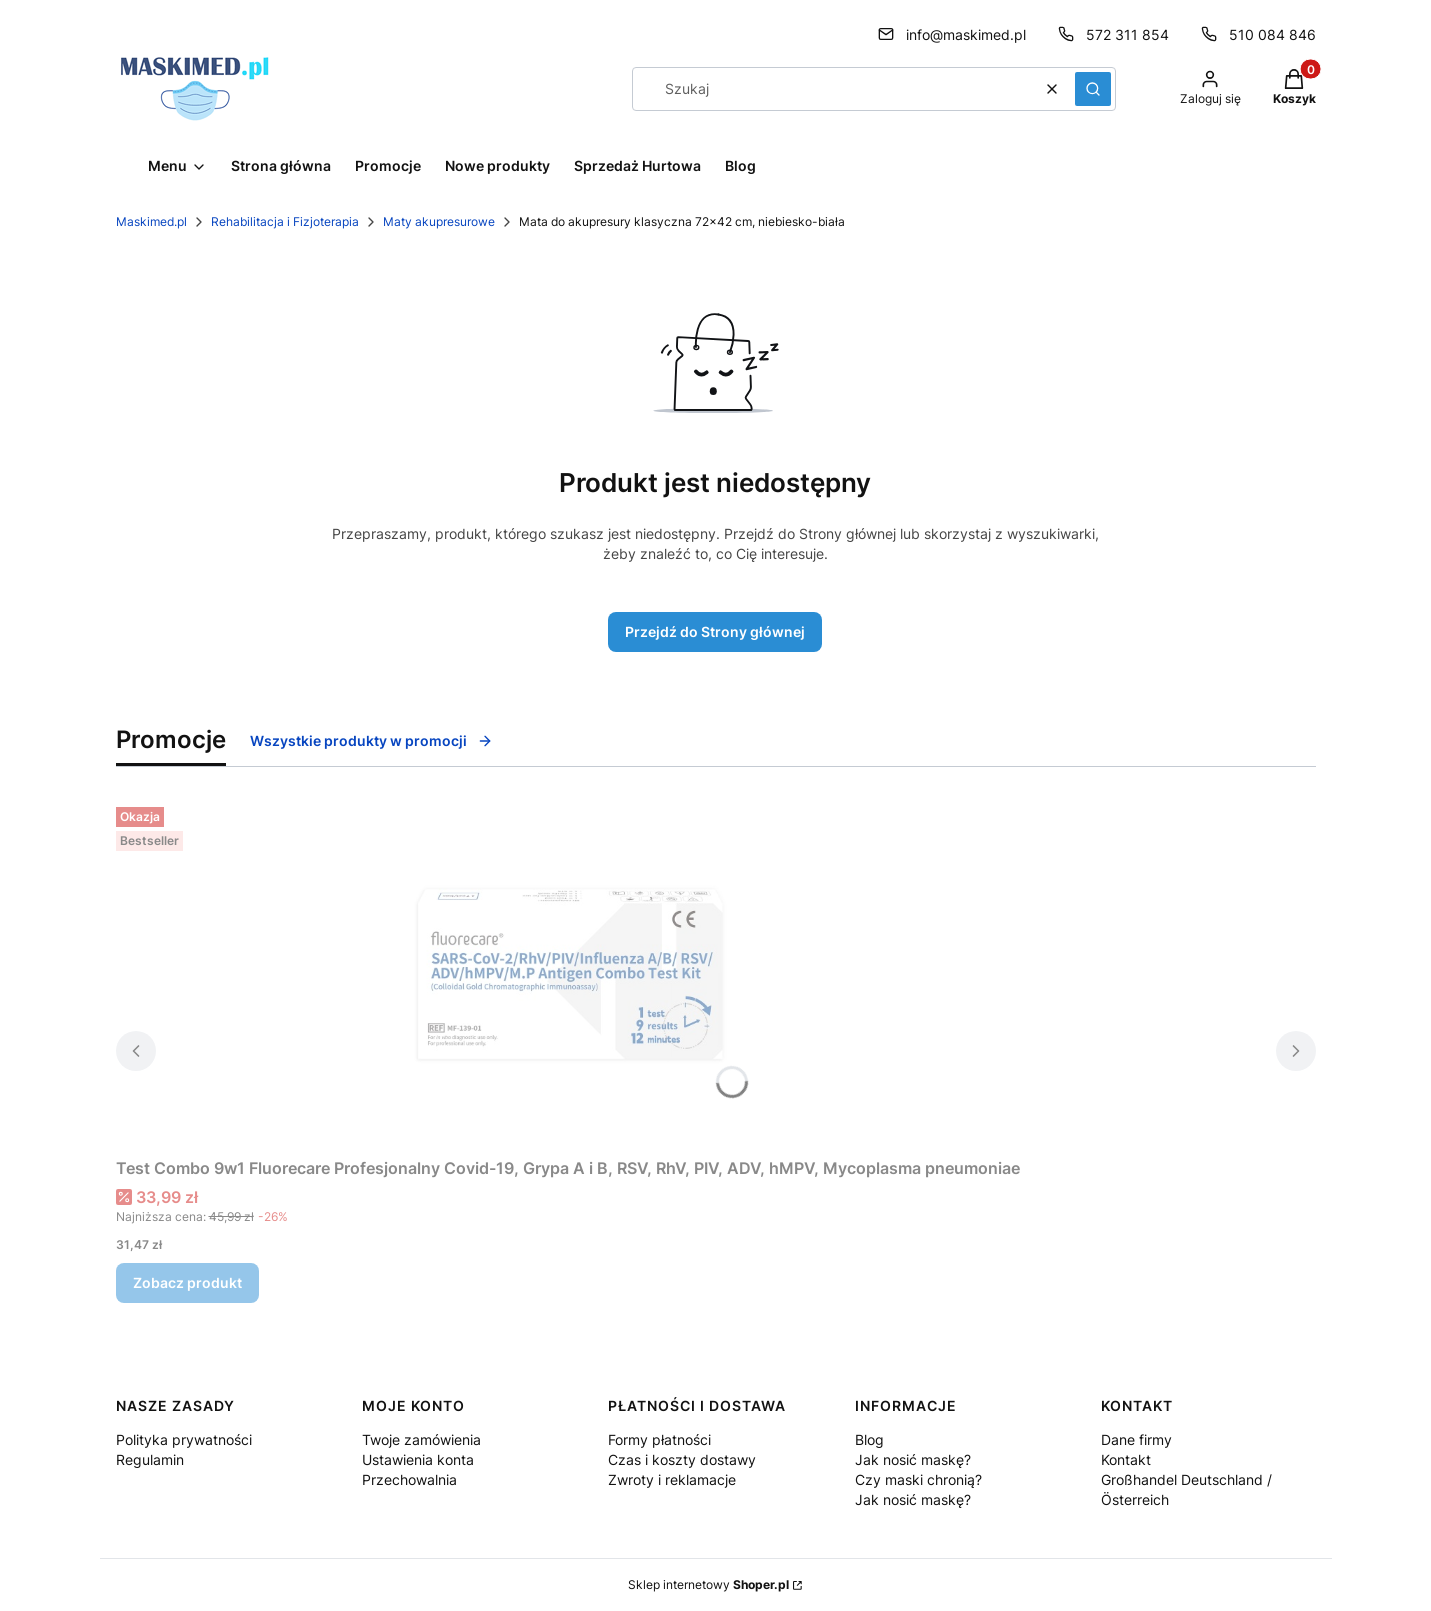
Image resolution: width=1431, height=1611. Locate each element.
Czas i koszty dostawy (682, 1459)
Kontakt (1126, 1459)
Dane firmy (1136, 1439)
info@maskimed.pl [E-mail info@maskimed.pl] (966, 34)
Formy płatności (659, 1439)
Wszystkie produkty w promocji (371, 740)
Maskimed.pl (151, 221)
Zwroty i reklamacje (672, 1479)
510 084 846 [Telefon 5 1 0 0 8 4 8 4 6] (1272, 34)
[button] (1093, 89)
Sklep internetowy (708, 1584)
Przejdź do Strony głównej (715, 631)
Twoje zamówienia (421, 1439)
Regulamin (150, 1459)
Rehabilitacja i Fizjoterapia (285, 221)
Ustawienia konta (418, 1459)
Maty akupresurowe (439, 221)
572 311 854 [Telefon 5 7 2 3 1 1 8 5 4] (1127, 34)
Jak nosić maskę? (913, 1459)
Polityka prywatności (184, 1439)
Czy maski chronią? (918, 1479)
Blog (869, 1439)
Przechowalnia (409, 1479)
